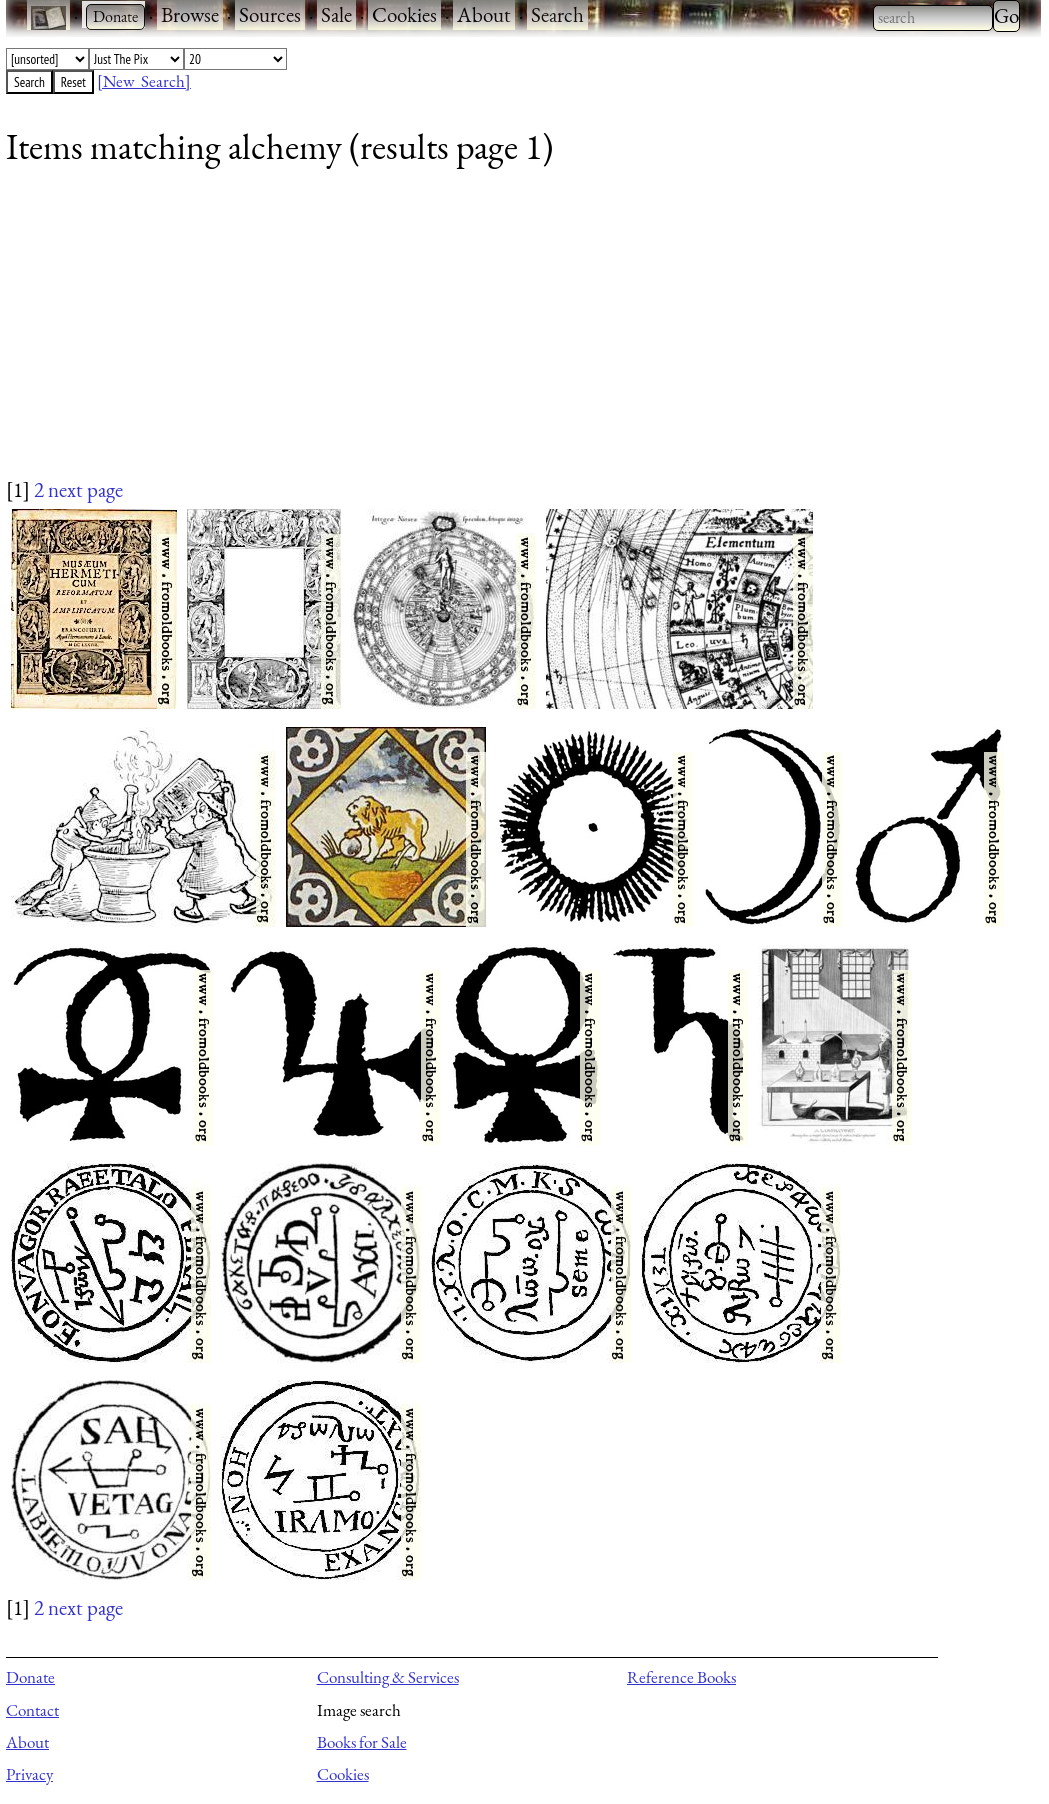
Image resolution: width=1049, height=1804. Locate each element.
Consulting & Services (388, 1677)
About (484, 14)
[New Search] (144, 81)
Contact (32, 1710)
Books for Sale (362, 1742)
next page (85, 489)
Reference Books (681, 1677)
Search (557, 14)
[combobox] (933, 18)
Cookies (404, 14)
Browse (190, 14)
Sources (270, 14)
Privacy (29, 1774)
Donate (30, 1677)
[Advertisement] (511, 335)
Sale (336, 14)
